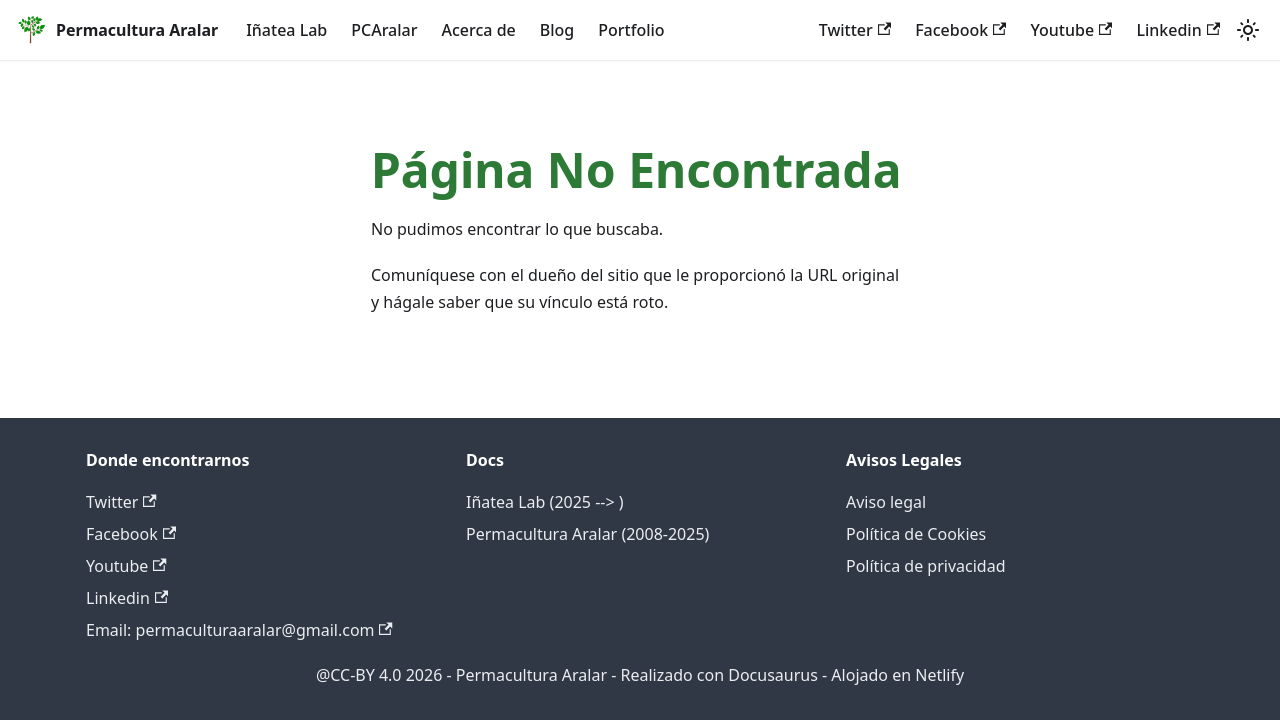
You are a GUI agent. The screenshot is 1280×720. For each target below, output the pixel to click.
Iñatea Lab (286, 30)
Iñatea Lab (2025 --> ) (545, 502)
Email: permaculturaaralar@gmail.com (239, 630)
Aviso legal (886, 502)
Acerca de (479, 30)
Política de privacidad (926, 566)
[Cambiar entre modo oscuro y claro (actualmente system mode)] (1248, 30)
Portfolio (631, 30)
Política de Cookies (916, 534)
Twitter (855, 30)
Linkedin (1178, 30)
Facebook (960, 30)
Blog (557, 30)
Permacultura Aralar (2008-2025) (587, 534)
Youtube (1071, 30)
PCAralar (384, 30)
